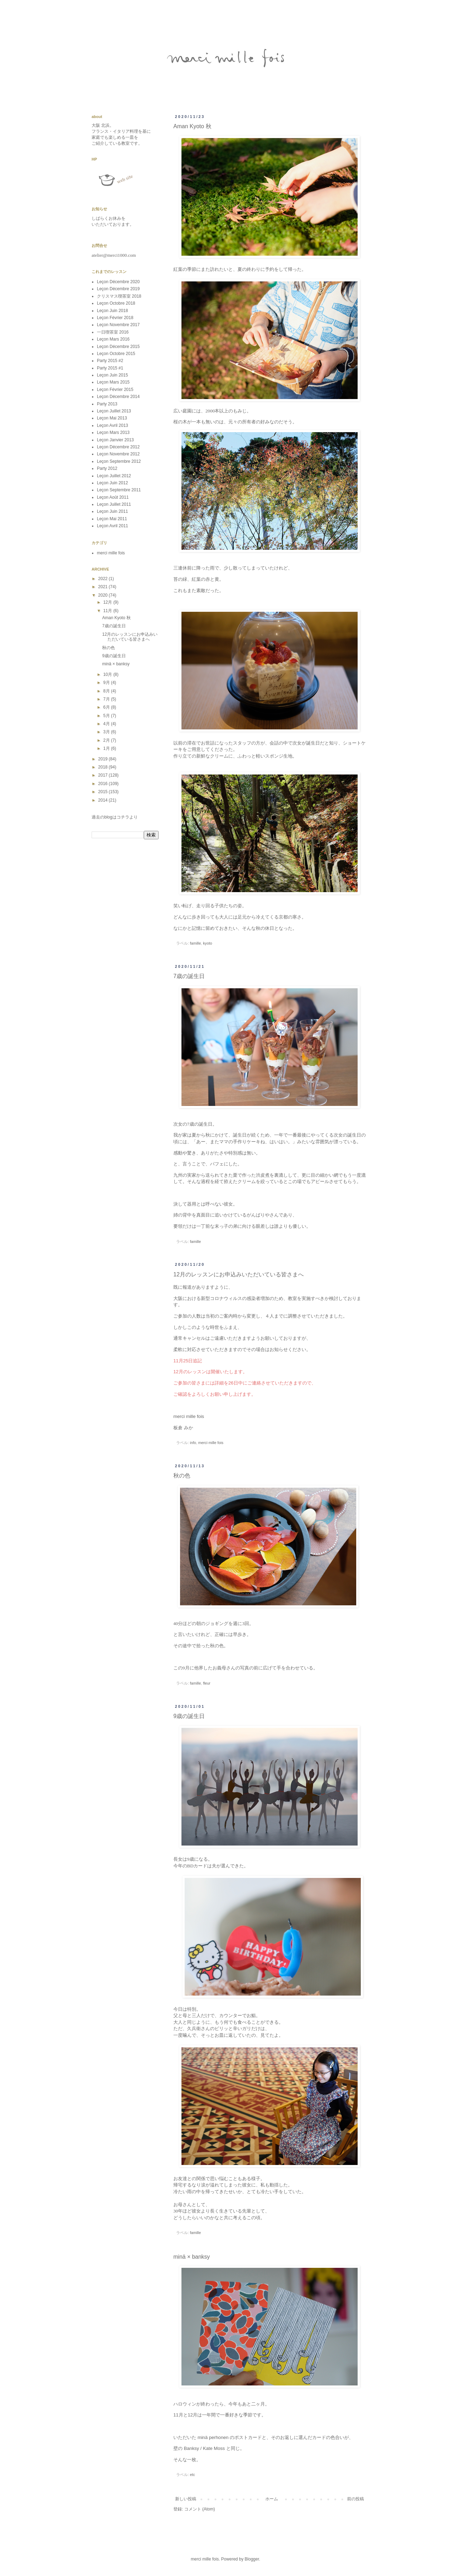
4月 (107, 723)
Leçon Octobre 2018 (116, 303)
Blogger (252, 2559)
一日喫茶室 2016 (113, 332)
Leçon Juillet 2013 (114, 411)
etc (192, 2474)
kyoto (207, 943)
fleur (206, 1683)
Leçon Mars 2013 (113, 432)
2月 (107, 740)
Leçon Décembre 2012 (118, 446)
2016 (103, 783)
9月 (107, 682)
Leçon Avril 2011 (112, 525)
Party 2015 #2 (110, 360)
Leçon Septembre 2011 (119, 489)
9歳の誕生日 (189, 1716)
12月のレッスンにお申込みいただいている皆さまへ (238, 1274)
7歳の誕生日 (189, 976)
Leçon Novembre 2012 (118, 454)
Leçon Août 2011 (113, 497)
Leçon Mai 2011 (112, 518)
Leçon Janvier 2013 (115, 439)
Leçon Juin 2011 (112, 511)
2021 (103, 586)
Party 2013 (107, 404)
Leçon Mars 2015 (113, 382)
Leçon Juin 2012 (112, 482)
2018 (103, 767)
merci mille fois (210, 1443)
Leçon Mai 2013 (112, 418)
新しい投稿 (185, 2498)
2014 (103, 800)
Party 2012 (107, 468)
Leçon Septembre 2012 (119, 461)
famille (195, 943)
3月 (107, 731)
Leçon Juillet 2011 (114, 504)
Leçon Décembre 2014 (118, 396)
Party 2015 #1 (110, 368)
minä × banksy (191, 2257)
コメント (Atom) (199, 2509)
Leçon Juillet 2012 (114, 475)
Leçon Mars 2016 (113, 339)
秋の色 (181, 1476)
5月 (107, 715)
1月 (107, 748)
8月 (107, 691)
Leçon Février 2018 (115, 317)
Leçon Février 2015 (115, 389)
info (193, 1443)
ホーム (271, 2498)
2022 (103, 578)
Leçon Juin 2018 (112, 310)
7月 (107, 699)
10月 (108, 674)
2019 (103, 759)
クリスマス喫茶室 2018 (119, 296)
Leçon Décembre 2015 (118, 346)
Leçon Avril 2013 (112, 425)
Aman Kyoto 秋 (192, 126)
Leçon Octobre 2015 (116, 353)
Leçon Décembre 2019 (118, 288)
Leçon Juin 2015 (112, 375)
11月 (108, 610)
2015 (103, 791)
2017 (103, 775)
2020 (103, 595)
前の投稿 (355, 2498)
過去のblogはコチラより (115, 817)
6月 (107, 707)
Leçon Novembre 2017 (118, 324)
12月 (108, 602)
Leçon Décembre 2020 (118, 281)
